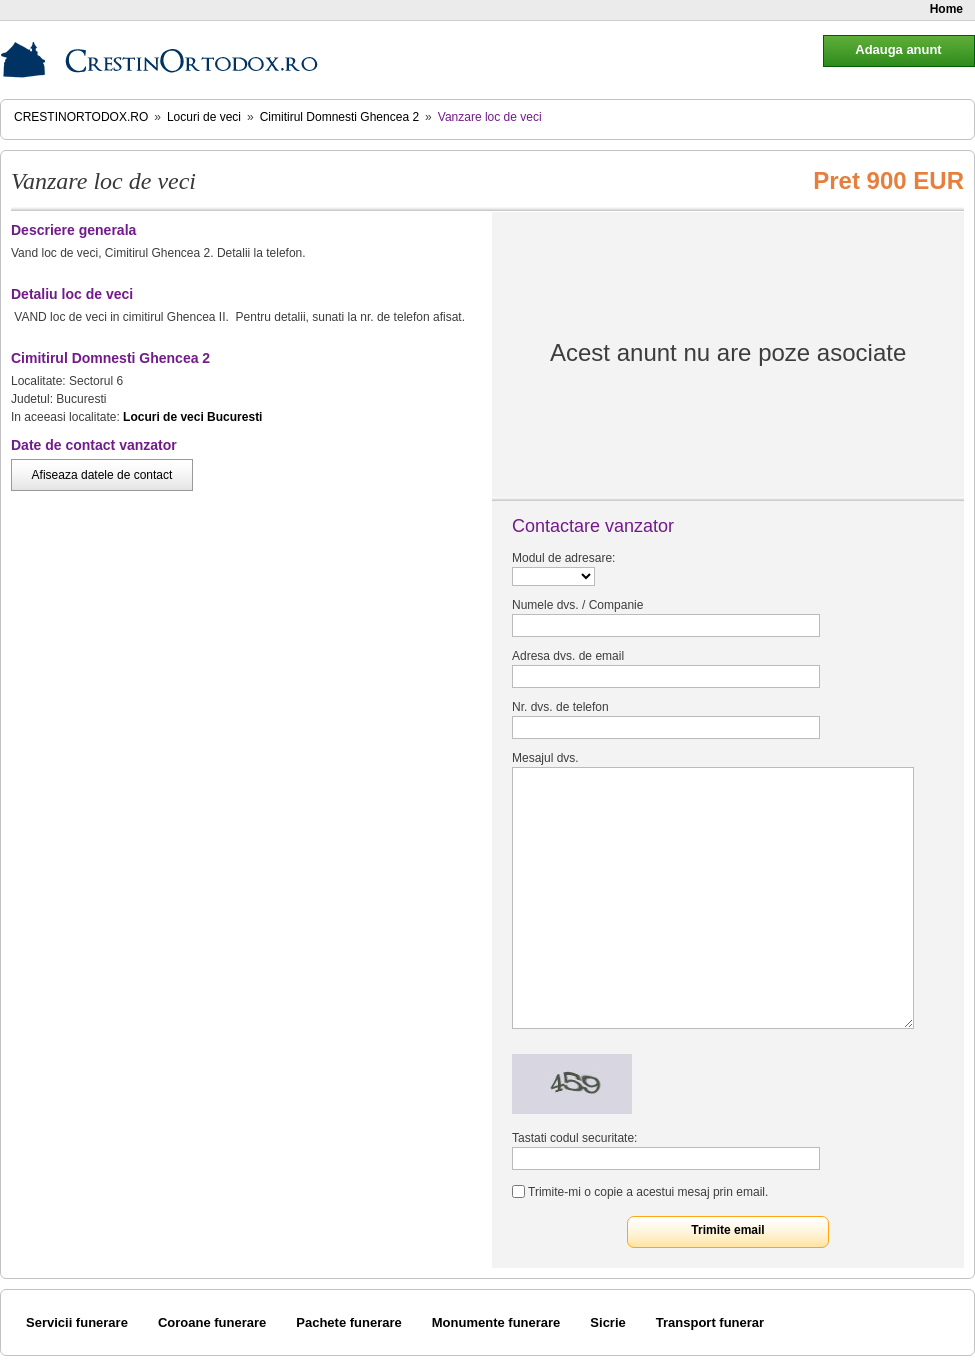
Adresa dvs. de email (568, 656)
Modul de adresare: (563, 558)
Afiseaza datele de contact (102, 475)
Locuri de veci (204, 117)
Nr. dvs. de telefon (560, 707)
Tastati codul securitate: (574, 1138)
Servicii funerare (77, 1322)
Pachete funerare (349, 1322)
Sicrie (607, 1322)
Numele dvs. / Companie (577, 605)
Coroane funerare (212, 1322)
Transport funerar (710, 1322)
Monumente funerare (496, 1322)
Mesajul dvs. (545, 758)
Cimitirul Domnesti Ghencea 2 (339, 117)
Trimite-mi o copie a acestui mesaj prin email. (648, 1192)
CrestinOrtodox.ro (81, 117)
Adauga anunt (898, 49)
